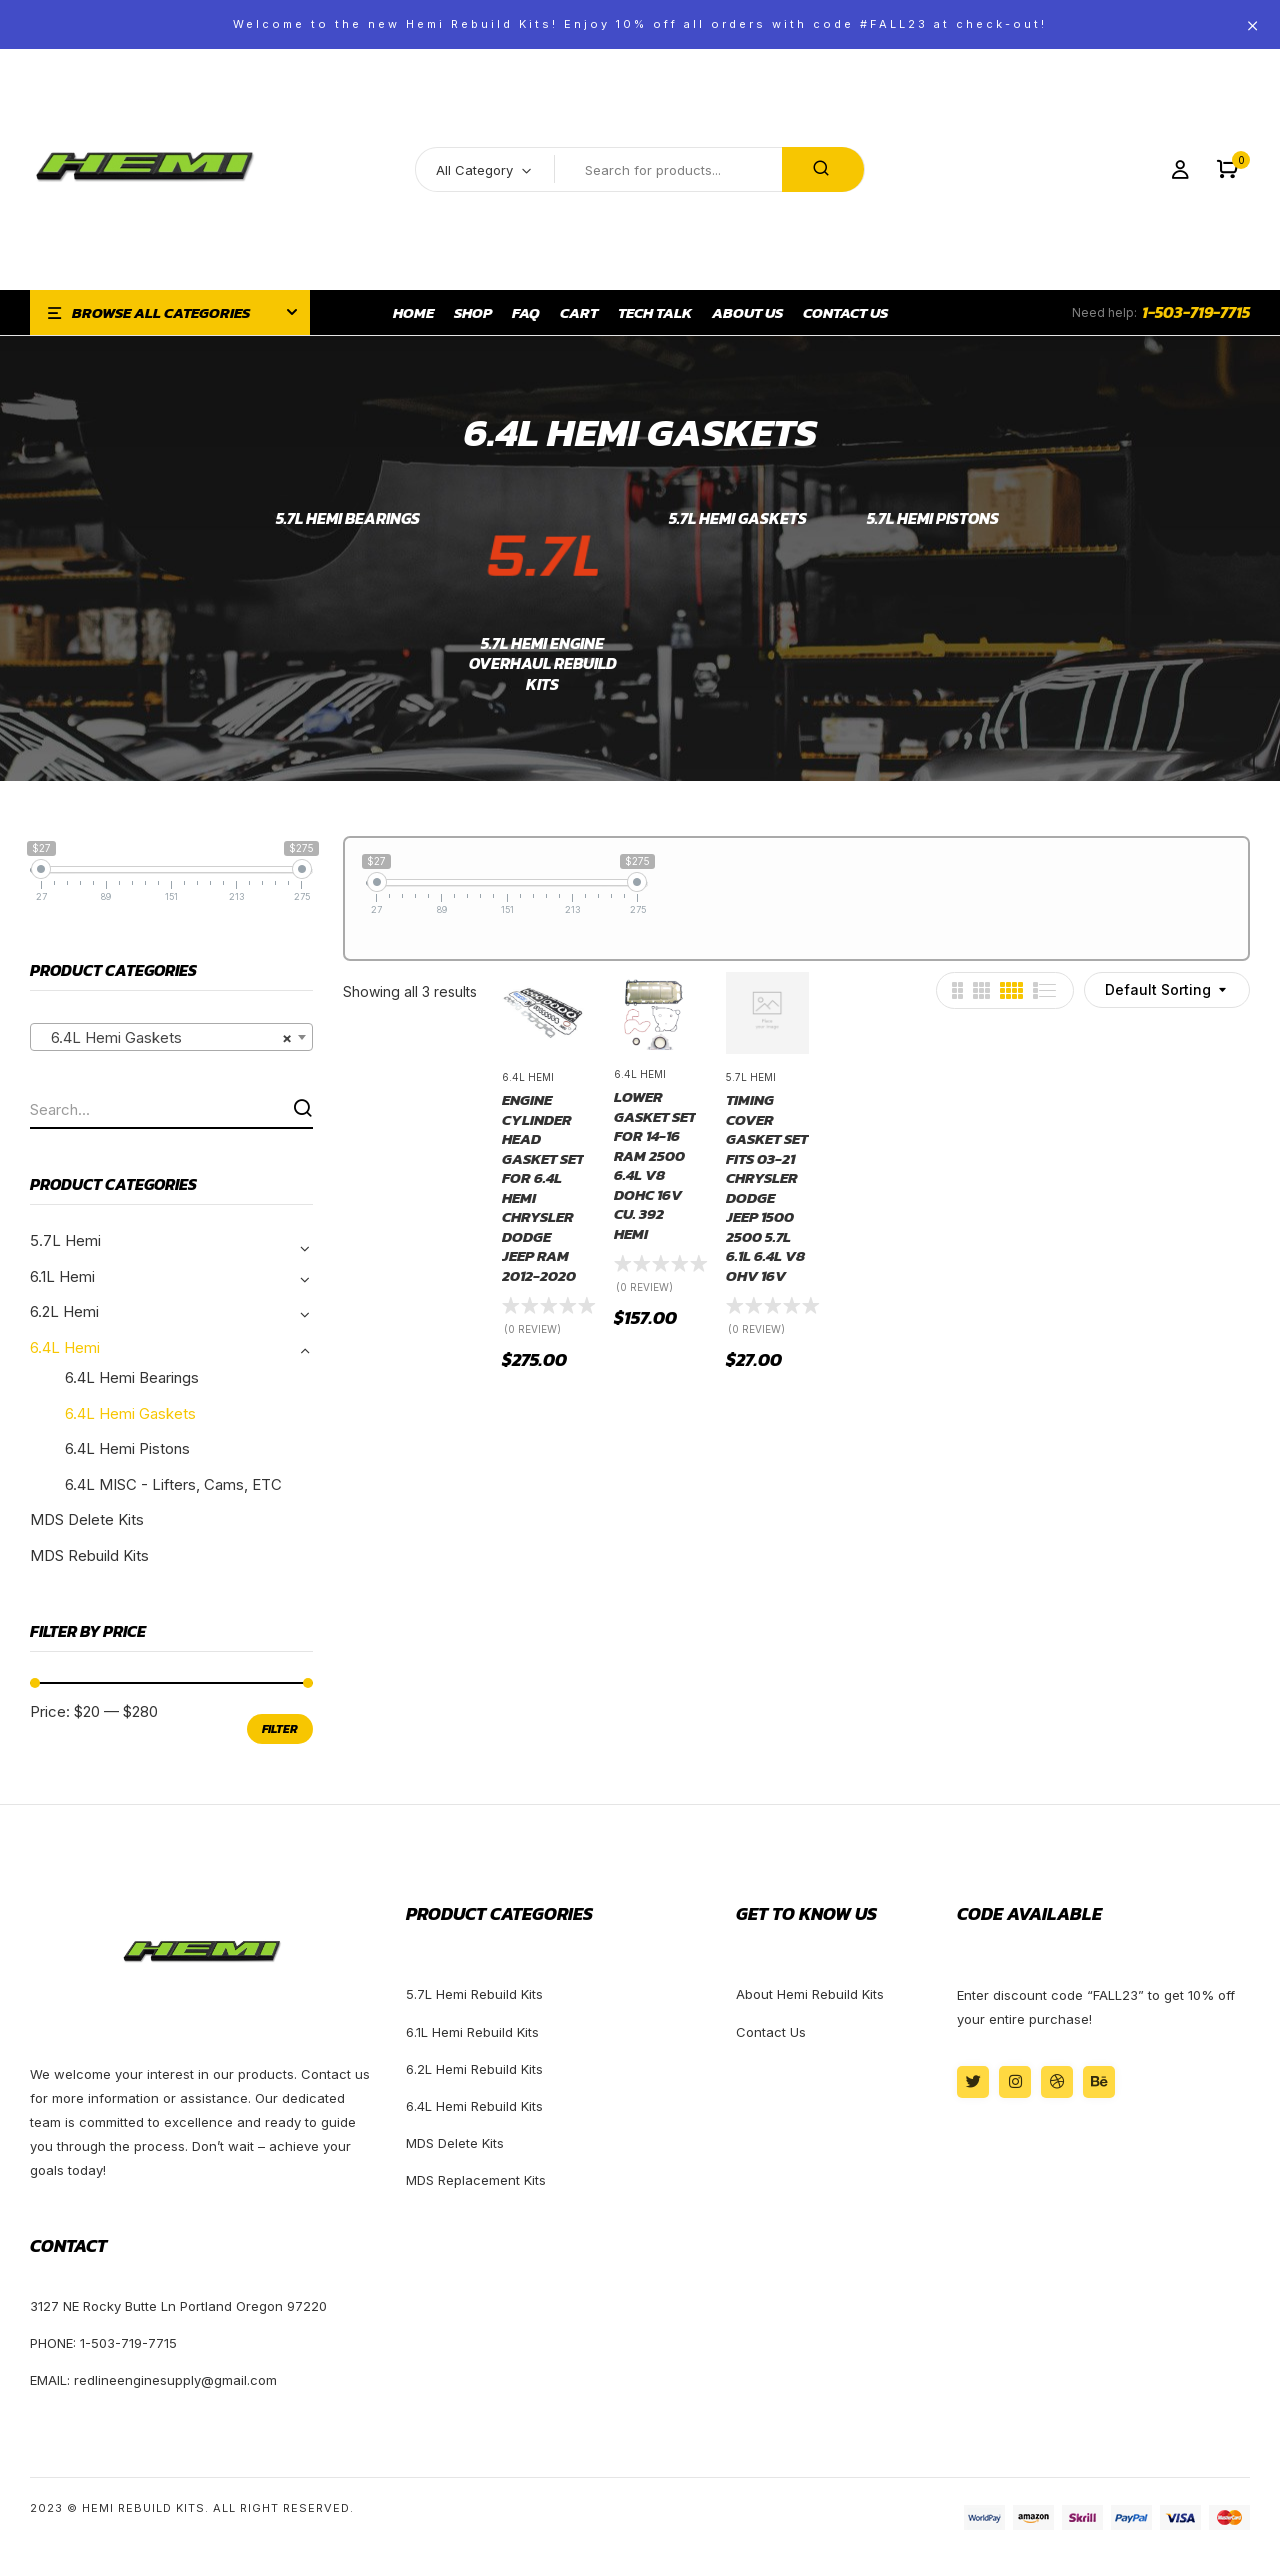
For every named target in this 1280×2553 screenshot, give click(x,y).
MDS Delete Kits (87, 1519)
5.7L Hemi (65, 1240)
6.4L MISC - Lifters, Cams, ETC (173, 1484)
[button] (1227, 169)
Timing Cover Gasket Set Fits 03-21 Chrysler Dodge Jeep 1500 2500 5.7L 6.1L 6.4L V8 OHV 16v (767, 1187)
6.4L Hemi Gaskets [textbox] (165, 1038)
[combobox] (171, 1037)
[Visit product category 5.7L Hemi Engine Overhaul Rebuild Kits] (542, 558)
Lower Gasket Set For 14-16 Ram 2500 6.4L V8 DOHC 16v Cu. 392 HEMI (655, 1165)
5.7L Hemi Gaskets (738, 519)
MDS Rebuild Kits (89, 1555)
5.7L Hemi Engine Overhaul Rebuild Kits (543, 665)
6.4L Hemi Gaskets (130, 1413)
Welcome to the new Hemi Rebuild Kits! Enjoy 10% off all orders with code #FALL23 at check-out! (640, 24)
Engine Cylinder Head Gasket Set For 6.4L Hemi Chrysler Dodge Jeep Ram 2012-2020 (543, 1187)
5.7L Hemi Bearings (348, 519)
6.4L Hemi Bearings (132, 1377)
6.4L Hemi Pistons (127, 1448)
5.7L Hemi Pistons (933, 519)
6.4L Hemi (65, 1347)
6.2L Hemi (64, 1311)
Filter (280, 1729)
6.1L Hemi (62, 1276)
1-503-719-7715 (1196, 312)
